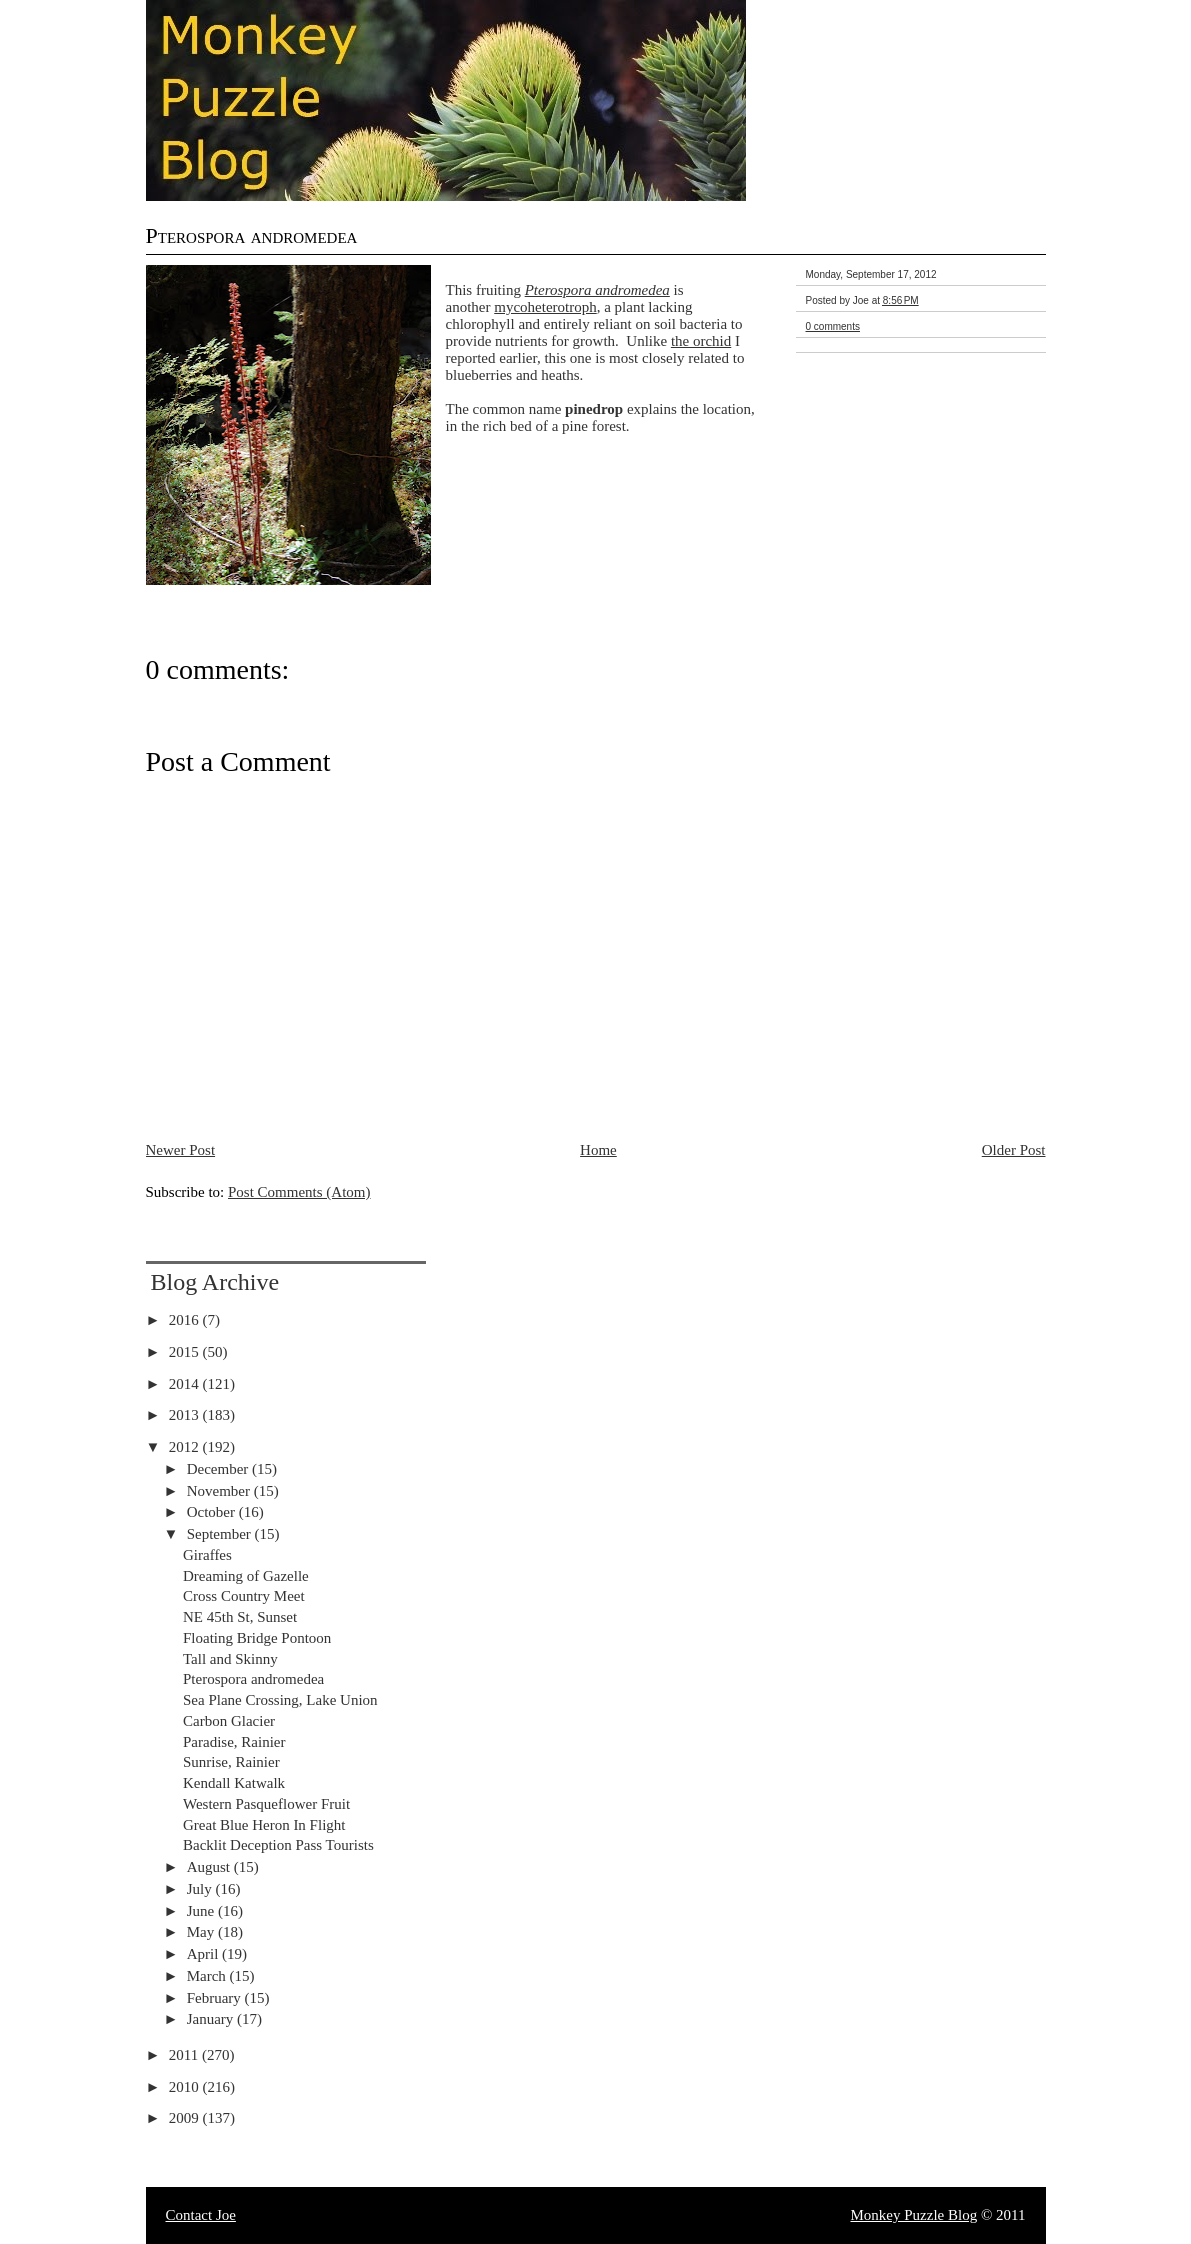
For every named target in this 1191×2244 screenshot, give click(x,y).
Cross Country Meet (244, 1596)
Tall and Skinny (230, 1659)
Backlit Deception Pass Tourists (278, 1845)
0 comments (833, 326)
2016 (186, 1320)
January (212, 2019)
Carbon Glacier (229, 1721)
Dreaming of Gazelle (246, 1576)
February (216, 1998)
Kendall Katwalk (234, 1783)
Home (598, 1150)
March (208, 1976)
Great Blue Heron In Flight (264, 1825)
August (210, 1867)
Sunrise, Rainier (231, 1762)
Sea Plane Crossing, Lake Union (280, 1700)
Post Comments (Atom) (299, 1192)
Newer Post (181, 1150)
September (221, 1534)
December (219, 1469)
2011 (185, 2055)
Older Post (1014, 1150)
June (202, 1911)
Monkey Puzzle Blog (914, 2215)
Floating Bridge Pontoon (257, 1638)
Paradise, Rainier (234, 1742)
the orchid (701, 341)
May (202, 1932)
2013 (186, 1415)
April (204, 1954)
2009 (186, 2118)
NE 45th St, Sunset (240, 1617)
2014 (186, 1384)
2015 (186, 1352)
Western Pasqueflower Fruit (266, 1804)
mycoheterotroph (545, 307)
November (220, 1491)
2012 (186, 1447)
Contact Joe (201, 2215)
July (201, 1889)
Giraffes (207, 1555)
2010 (186, 2087)
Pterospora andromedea (252, 235)
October (213, 1512)
